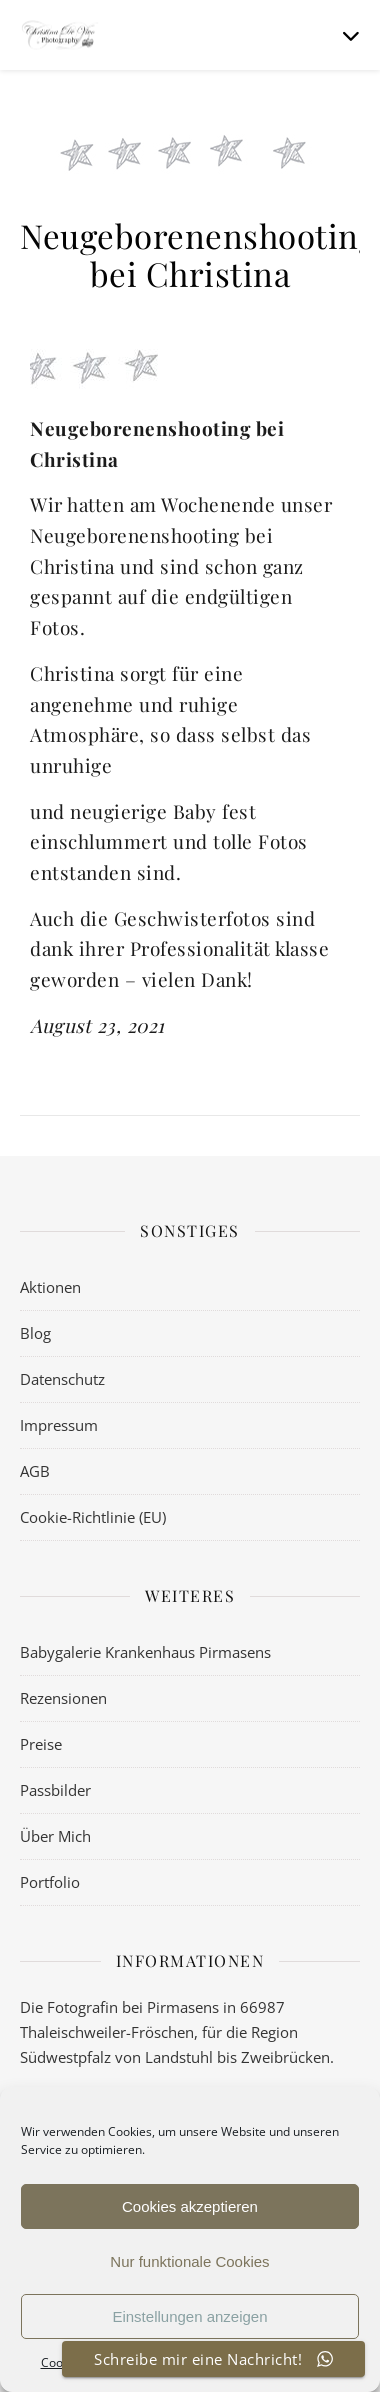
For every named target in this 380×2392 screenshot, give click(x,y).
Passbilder (55, 1790)
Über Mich (55, 1836)
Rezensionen (63, 1698)
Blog (35, 1333)
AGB (35, 1471)
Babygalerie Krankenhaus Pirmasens (145, 1652)
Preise (41, 1744)
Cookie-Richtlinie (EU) (93, 1517)
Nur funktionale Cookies (189, 2261)
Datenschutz (62, 1379)
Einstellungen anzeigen (189, 2316)
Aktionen (50, 1287)
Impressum (59, 1425)
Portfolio (50, 1882)
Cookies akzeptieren (190, 2206)
